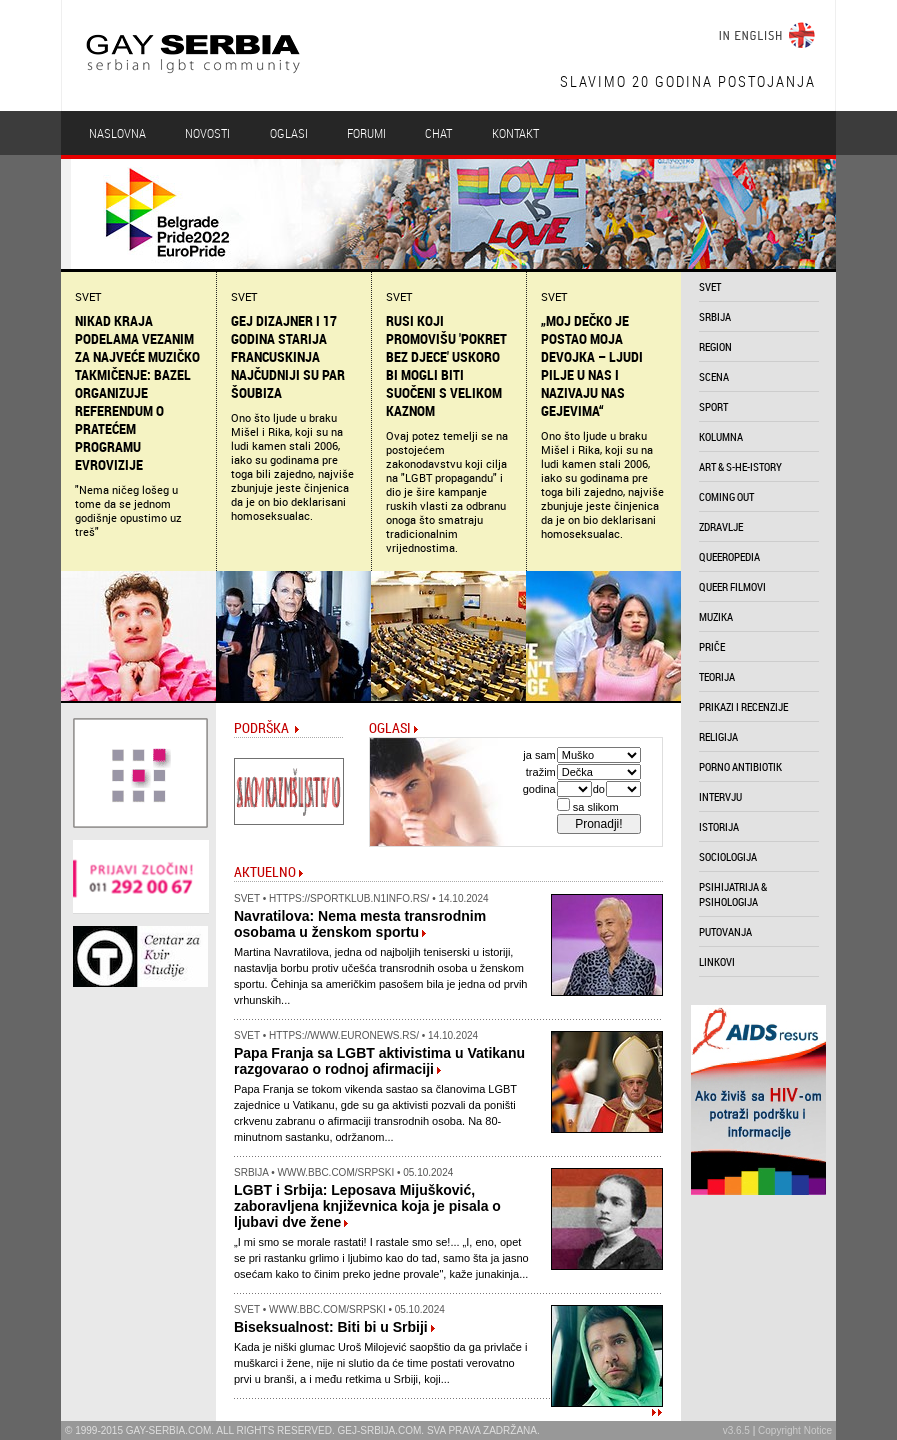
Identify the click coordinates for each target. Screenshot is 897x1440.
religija (718, 736)
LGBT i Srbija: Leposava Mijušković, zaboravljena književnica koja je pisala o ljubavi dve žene (367, 1206)
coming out (726, 496)
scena (714, 376)
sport (713, 406)
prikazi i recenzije (743, 706)
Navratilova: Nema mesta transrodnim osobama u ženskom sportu (360, 924)
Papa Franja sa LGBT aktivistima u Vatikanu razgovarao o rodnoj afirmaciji (379, 1061)
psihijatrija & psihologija (733, 894)
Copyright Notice (795, 1430)
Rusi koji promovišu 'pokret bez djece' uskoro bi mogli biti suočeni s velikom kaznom (446, 366)
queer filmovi (732, 586)
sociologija (728, 856)
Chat (438, 133)
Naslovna (117, 133)
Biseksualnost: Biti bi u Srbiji (331, 1327)
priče (712, 646)
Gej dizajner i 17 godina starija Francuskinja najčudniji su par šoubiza (288, 357)
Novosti (207, 133)
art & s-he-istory (740, 466)
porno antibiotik (740, 766)
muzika (716, 616)
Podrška (261, 727)
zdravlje (721, 526)
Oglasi (289, 133)
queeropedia (729, 556)
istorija (719, 826)
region (715, 346)
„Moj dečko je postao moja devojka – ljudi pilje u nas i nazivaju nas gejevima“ (592, 366)
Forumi (366, 133)
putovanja (725, 931)
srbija (715, 316)
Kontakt (515, 133)
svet (710, 286)
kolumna (721, 436)
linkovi (717, 961)
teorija (717, 676)
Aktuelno (265, 871)
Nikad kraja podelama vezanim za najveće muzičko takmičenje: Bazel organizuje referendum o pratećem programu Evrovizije (137, 393)
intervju (720, 796)
